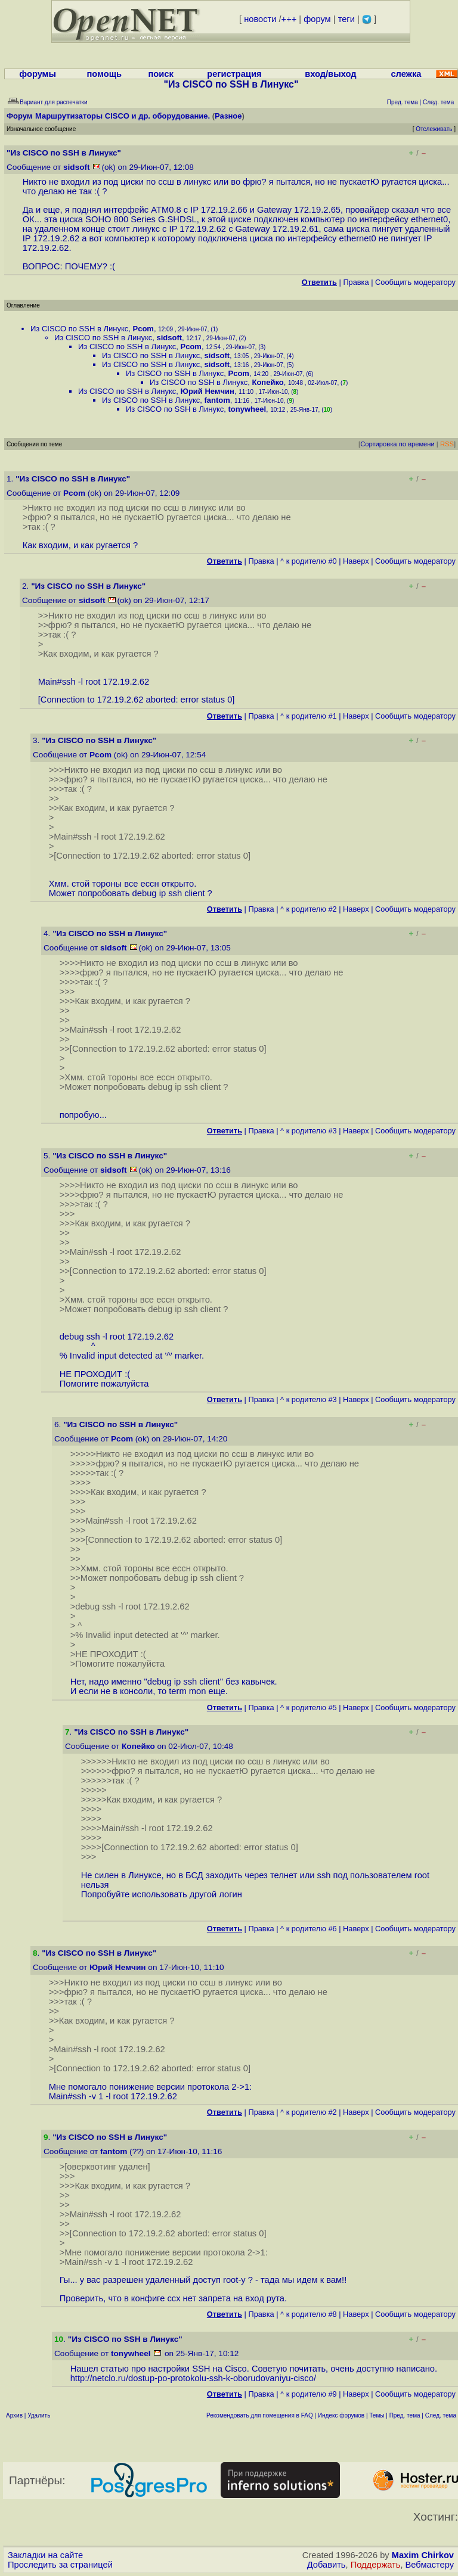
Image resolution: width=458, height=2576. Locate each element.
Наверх (356, 561)
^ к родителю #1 (308, 715)
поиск (160, 74)
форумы (37, 74)
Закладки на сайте (45, 2555)
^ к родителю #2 (308, 909)
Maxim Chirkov (423, 2555)
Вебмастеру (430, 2564)
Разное (228, 115)
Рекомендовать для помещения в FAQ (259, 2415)
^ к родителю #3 (308, 1130)
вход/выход (330, 74)
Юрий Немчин (207, 391)
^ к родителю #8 (308, 2314)
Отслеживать (434, 129)
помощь (104, 74)
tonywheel (247, 409)
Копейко (267, 382)
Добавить (326, 2564)
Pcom (142, 328)
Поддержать (376, 2564)
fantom (217, 400)
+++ (289, 19)
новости (260, 19)
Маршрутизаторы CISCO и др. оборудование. (122, 115)
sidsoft (76, 167)
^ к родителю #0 (308, 561)
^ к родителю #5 (308, 1707)
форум (317, 19)
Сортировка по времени (397, 444)
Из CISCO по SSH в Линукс (79, 328)
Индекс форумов (341, 2415)
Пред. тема (404, 2415)
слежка (406, 74)
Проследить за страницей (60, 2564)
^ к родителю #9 (308, 2393)
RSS (447, 444)
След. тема (440, 2415)
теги (346, 19)
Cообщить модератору (415, 282)
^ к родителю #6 (308, 1928)
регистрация (234, 74)
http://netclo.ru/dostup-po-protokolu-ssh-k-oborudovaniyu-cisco (192, 2378)
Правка (356, 282)
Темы (376, 2415)
